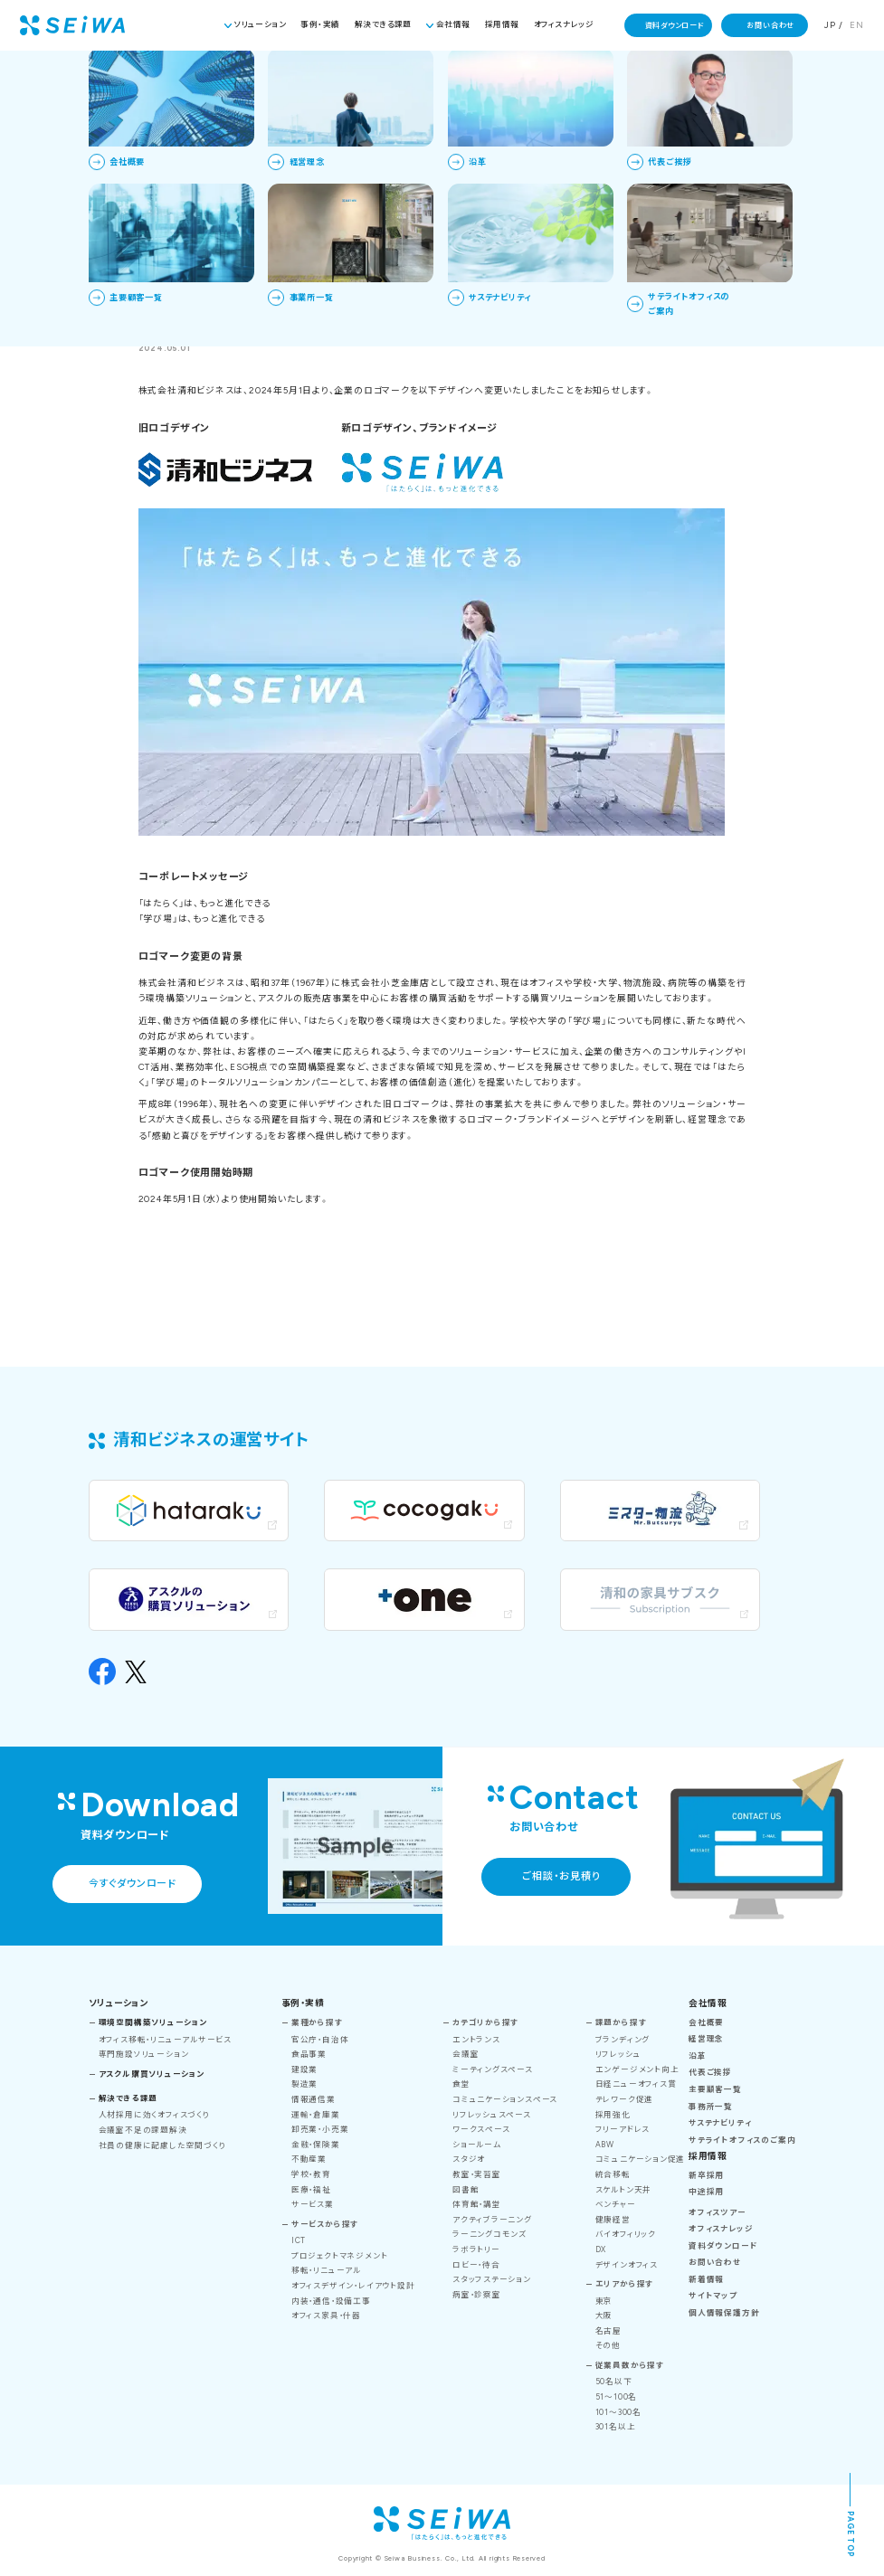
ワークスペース (480, 2129)
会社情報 (453, 24)
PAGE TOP (849, 2534)
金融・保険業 (315, 2144)
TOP (395, 75)
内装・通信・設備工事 (331, 2301)
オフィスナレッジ (564, 24)
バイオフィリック (625, 2234)
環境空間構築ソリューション (153, 2022)
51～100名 (616, 2396)
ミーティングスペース (492, 2069)
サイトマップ (713, 2295)
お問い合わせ (770, 25)
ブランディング (622, 2039)
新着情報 (440, 75)
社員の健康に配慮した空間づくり (163, 2145)
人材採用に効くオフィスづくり (155, 2114)
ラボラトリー (476, 2249)
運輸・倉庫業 (315, 2114)
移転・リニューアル (326, 2270)
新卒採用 (706, 2175)
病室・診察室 (476, 2294)
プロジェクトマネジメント (339, 2255)
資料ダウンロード (674, 25)
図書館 (465, 2189)
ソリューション (260, 24)
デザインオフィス (626, 2264)
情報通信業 (313, 2099)
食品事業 (309, 2054)
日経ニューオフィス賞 (636, 2083)
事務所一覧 (711, 2106)
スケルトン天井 (623, 2189)
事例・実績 (319, 24)
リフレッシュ (618, 2054)
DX (601, 2249)
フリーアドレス (622, 2129)
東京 (604, 2301)
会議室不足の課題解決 (143, 2130)
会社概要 (706, 2022)
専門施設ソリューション (144, 2054)
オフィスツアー (717, 2212)
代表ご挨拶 (710, 2072)
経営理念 (706, 2038)
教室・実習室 (476, 2174)
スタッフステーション (491, 2279)
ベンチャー (615, 2204)
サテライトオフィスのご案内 (742, 2140)
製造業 (304, 2083)
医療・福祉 (311, 2189)
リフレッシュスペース (491, 2114)
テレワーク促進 (624, 2099)
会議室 (465, 2054)
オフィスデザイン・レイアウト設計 (353, 2285)
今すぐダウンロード (132, 1883)
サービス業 (312, 2204)
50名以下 (613, 2381)
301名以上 (615, 2426)
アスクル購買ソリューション (151, 2074)
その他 (608, 2345)
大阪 (604, 2315)
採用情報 (502, 24)
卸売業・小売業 (319, 2129)
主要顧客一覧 (715, 2089)
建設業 (304, 2069)
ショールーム (476, 2144)
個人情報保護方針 (724, 2312)
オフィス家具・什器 (326, 2315)
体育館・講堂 (476, 2204)
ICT (298, 2240)
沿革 (698, 2055)
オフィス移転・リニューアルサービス (165, 2039)
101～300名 (618, 2412)
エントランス (476, 2039)
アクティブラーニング (492, 2219)
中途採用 (706, 2191)
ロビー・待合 (476, 2264)
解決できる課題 (383, 24)
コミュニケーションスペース (504, 2099)
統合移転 (613, 2174)
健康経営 (613, 2219)
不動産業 (309, 2159)
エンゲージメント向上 (637, 2069)
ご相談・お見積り (561, 1876)
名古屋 (608, 2330)
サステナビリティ (720, 2122)
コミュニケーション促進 (640, 2159)
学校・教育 (311, 2174)
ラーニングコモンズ (489, 2234)
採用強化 (613, 2114)
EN (857, 25)
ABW (604, 2144)
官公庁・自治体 (319, 2039)
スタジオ (468, 2159)
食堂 (461, 2083)
